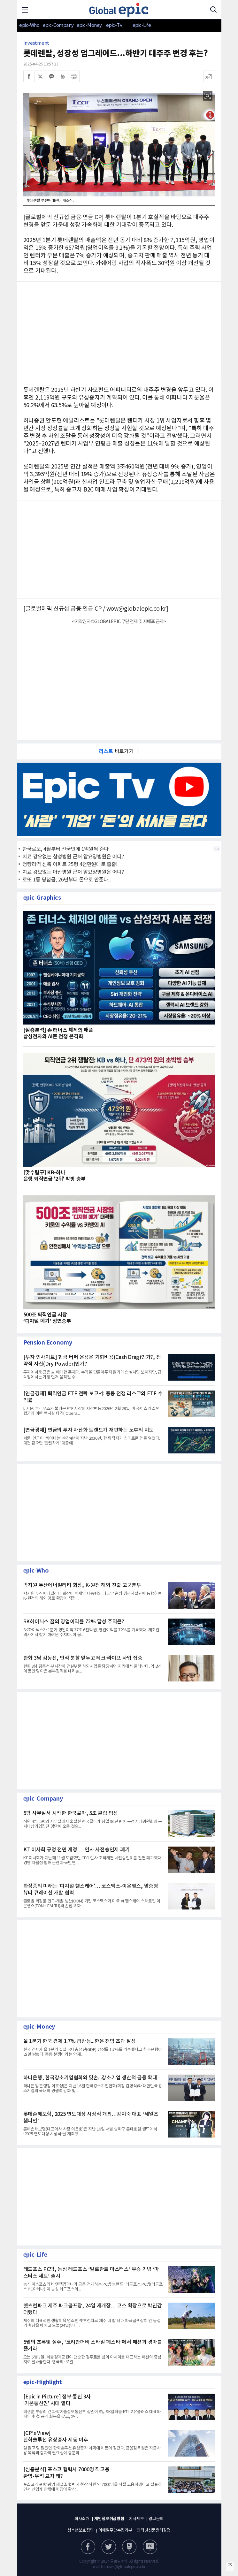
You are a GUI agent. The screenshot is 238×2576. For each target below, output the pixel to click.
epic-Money (89, 25)
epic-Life (141, 25)
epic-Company (57, 25)
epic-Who (29, 25)
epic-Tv (114, 25)
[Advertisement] (119, 678)
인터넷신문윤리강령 (154, 2530)
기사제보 (136, 2519)
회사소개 (81, 2519)
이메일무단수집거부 (115, 2530)
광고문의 (156, 2519)
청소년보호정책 (80, 2530)
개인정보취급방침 (109, 2518)
